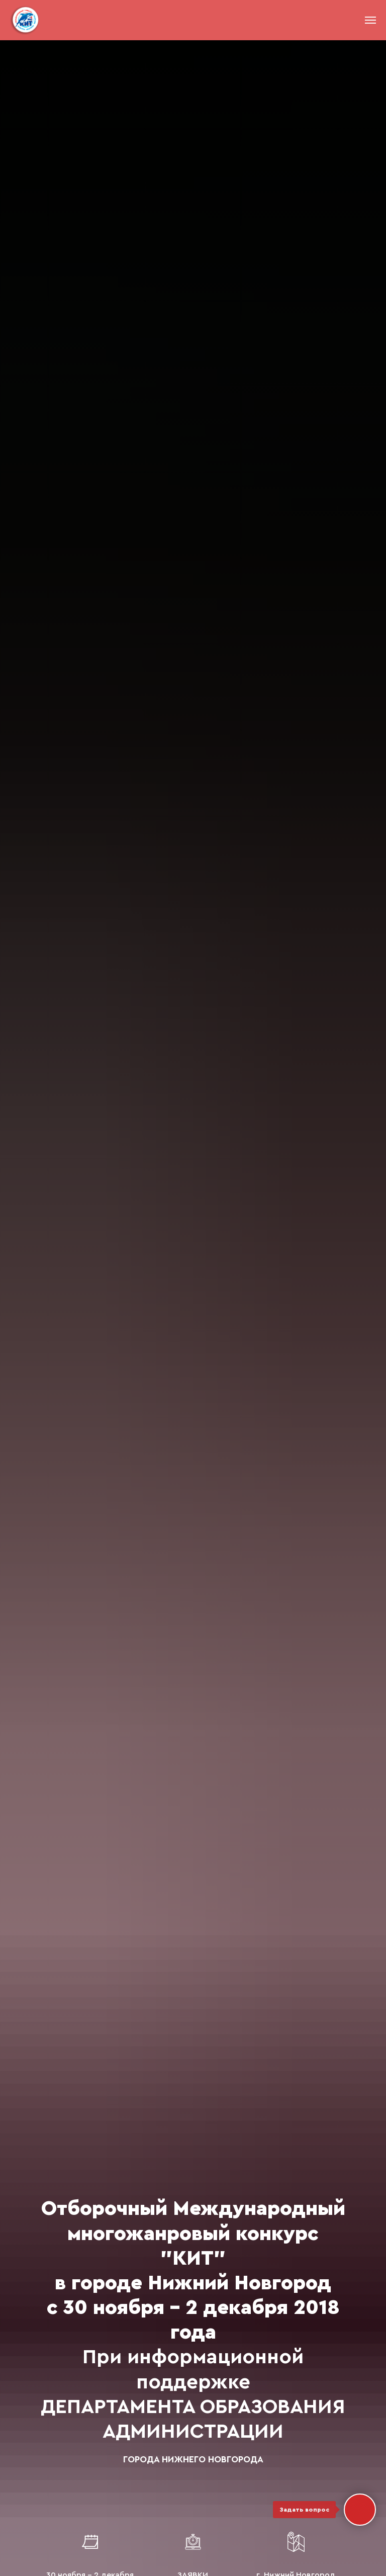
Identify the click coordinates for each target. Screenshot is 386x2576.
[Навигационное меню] (370, 20)
